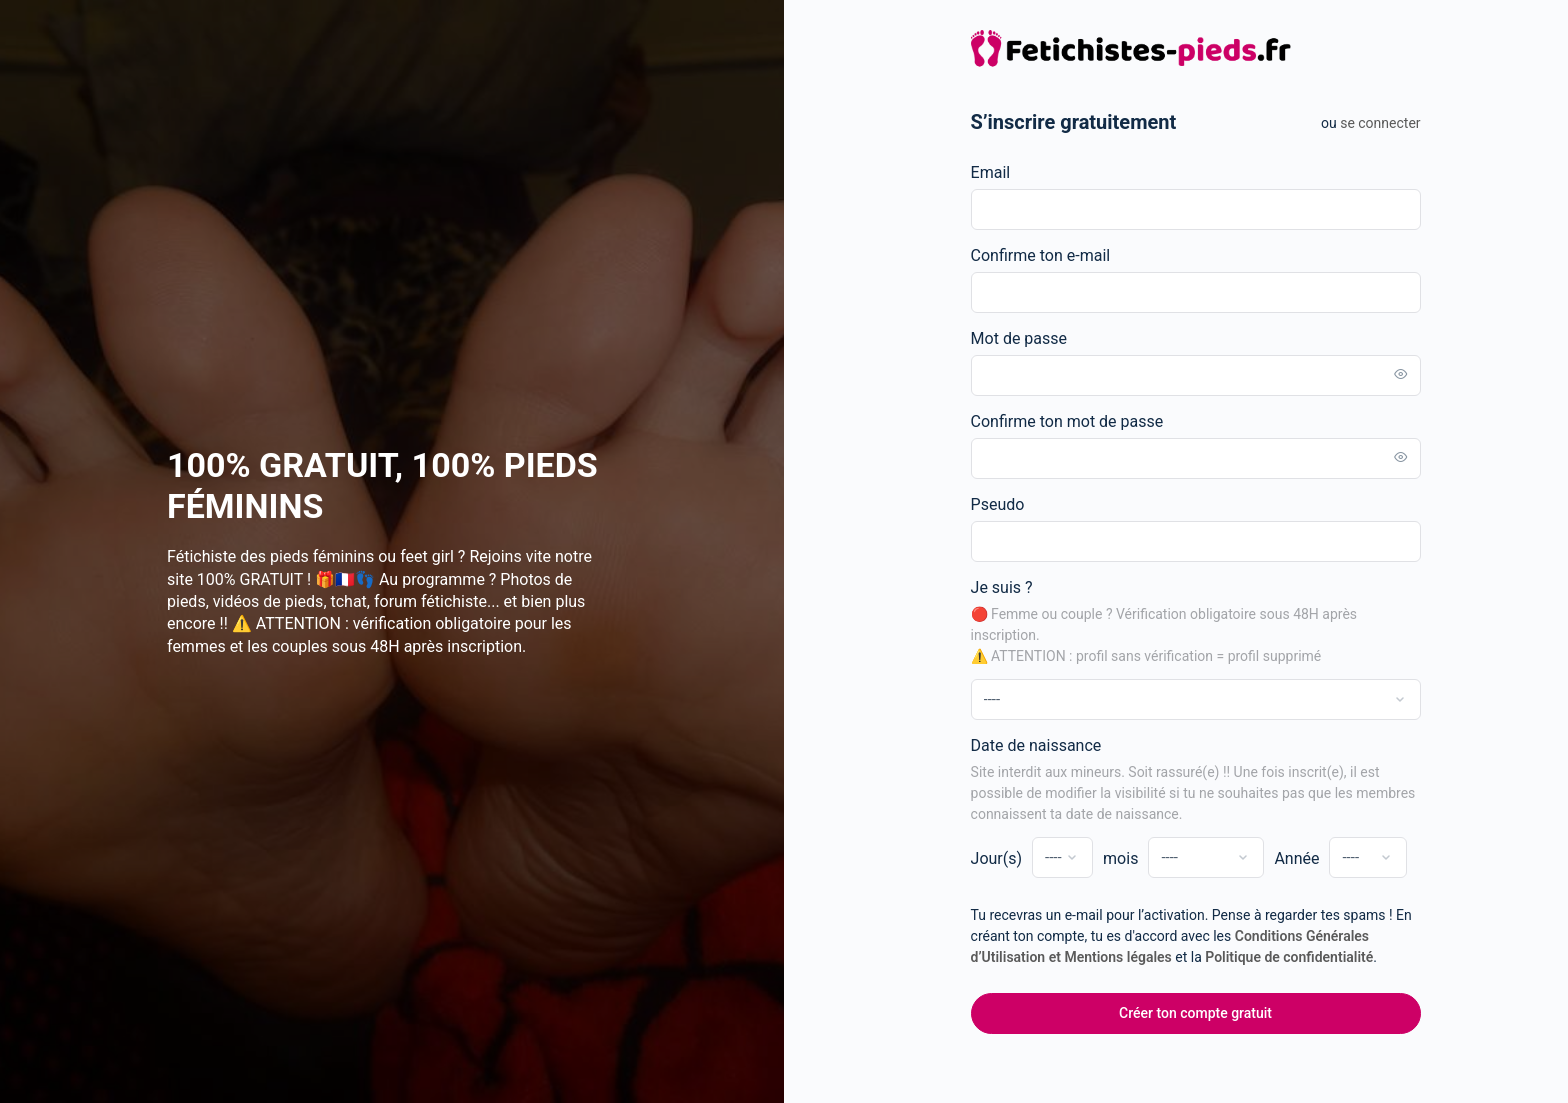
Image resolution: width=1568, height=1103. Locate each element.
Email (1005, 172)
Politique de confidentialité (1304, 957)
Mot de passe (1033, 338)
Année (1311, 858)
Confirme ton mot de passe (1081, 421)
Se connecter (1395, 123)
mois (1135, 858)
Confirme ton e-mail (1055, 255)
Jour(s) (1011, 858)
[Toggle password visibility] (1415, 375)
